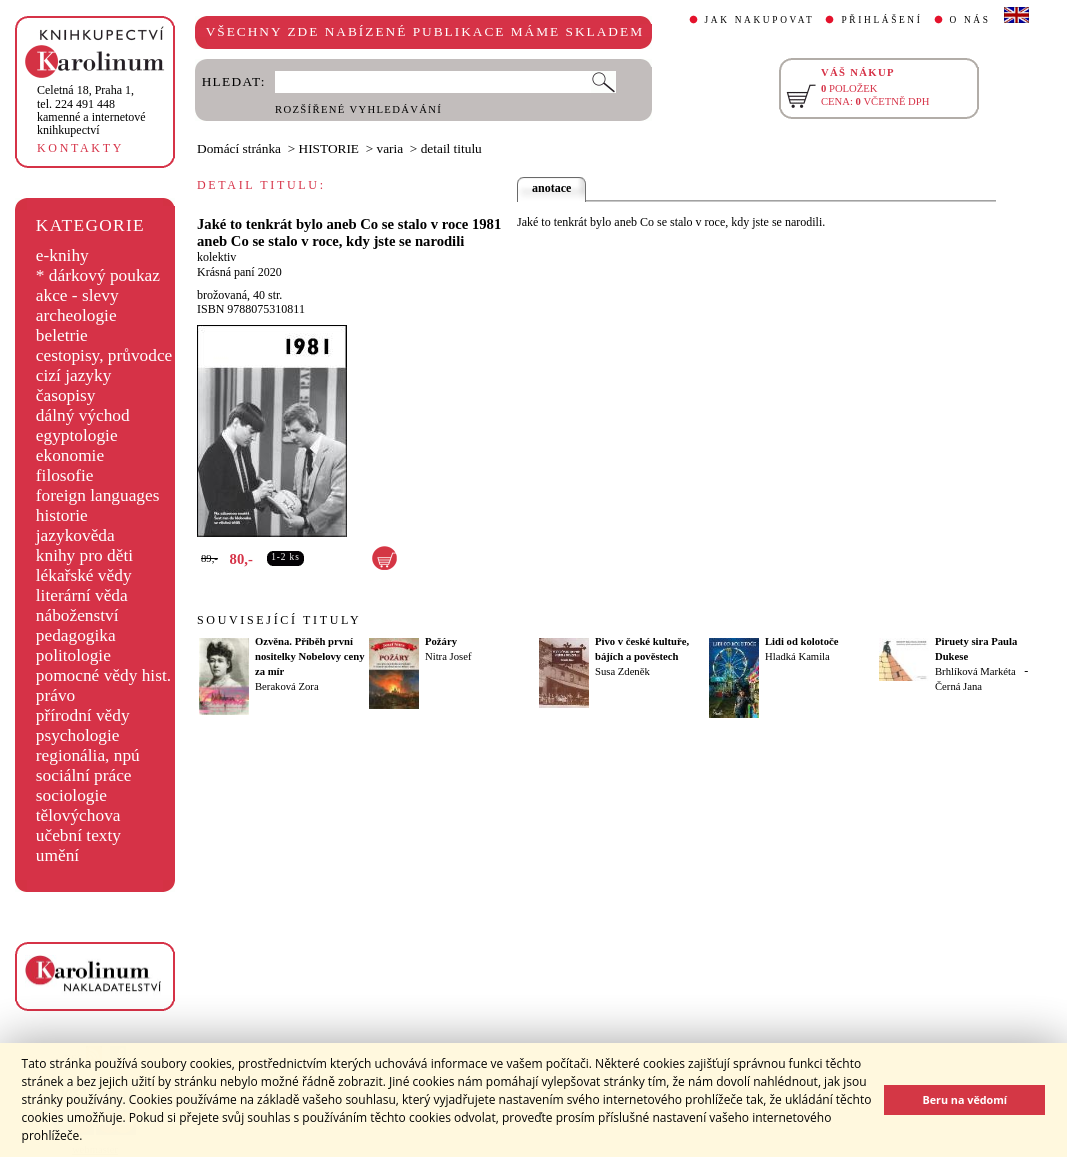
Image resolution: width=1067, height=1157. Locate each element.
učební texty (78, 835)
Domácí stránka (239, 148)
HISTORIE (329, 148)
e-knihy (62, 255)
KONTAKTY (80, 148)
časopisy (66, 395)
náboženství (77, 615)
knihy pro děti (84, 555)
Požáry (441, 641)
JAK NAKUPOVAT (760, 20)
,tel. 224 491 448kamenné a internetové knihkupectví (91, 110)
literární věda (82, 595)
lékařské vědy (84, 575)
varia (390, 148)
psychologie (78, 735)
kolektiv (216, 257)
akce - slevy (77, 295)
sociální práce (84, 775)
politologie (73, 655)
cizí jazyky (74, 375)
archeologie (76, 315)
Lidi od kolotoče (801, 641)
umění (57, 855)
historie (62, 515)
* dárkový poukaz (98, 275)
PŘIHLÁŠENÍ (881, 20)
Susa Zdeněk (622, 671)
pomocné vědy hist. (103, 675)
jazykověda (75, 535)
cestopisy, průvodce (104, 355)
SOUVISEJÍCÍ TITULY (279, 620)
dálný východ (83, 415)
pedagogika (76, 635)
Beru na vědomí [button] (964, 1099)
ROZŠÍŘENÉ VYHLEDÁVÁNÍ (358, 109)
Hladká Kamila (797, 656)
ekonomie (70, 455)
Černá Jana (958, 686)
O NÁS (970, 20)
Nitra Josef (448, 656)
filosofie (65, 475)
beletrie (62, 335)
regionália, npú (88, 755)
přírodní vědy (83, 715)
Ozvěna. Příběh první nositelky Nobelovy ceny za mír (310, 656)
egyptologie (77, 435)
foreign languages (98, 495)
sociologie (71, 795)
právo (55, 695)
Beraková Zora (287, 686)
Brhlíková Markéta (975, 671)
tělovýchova (78, 815)
